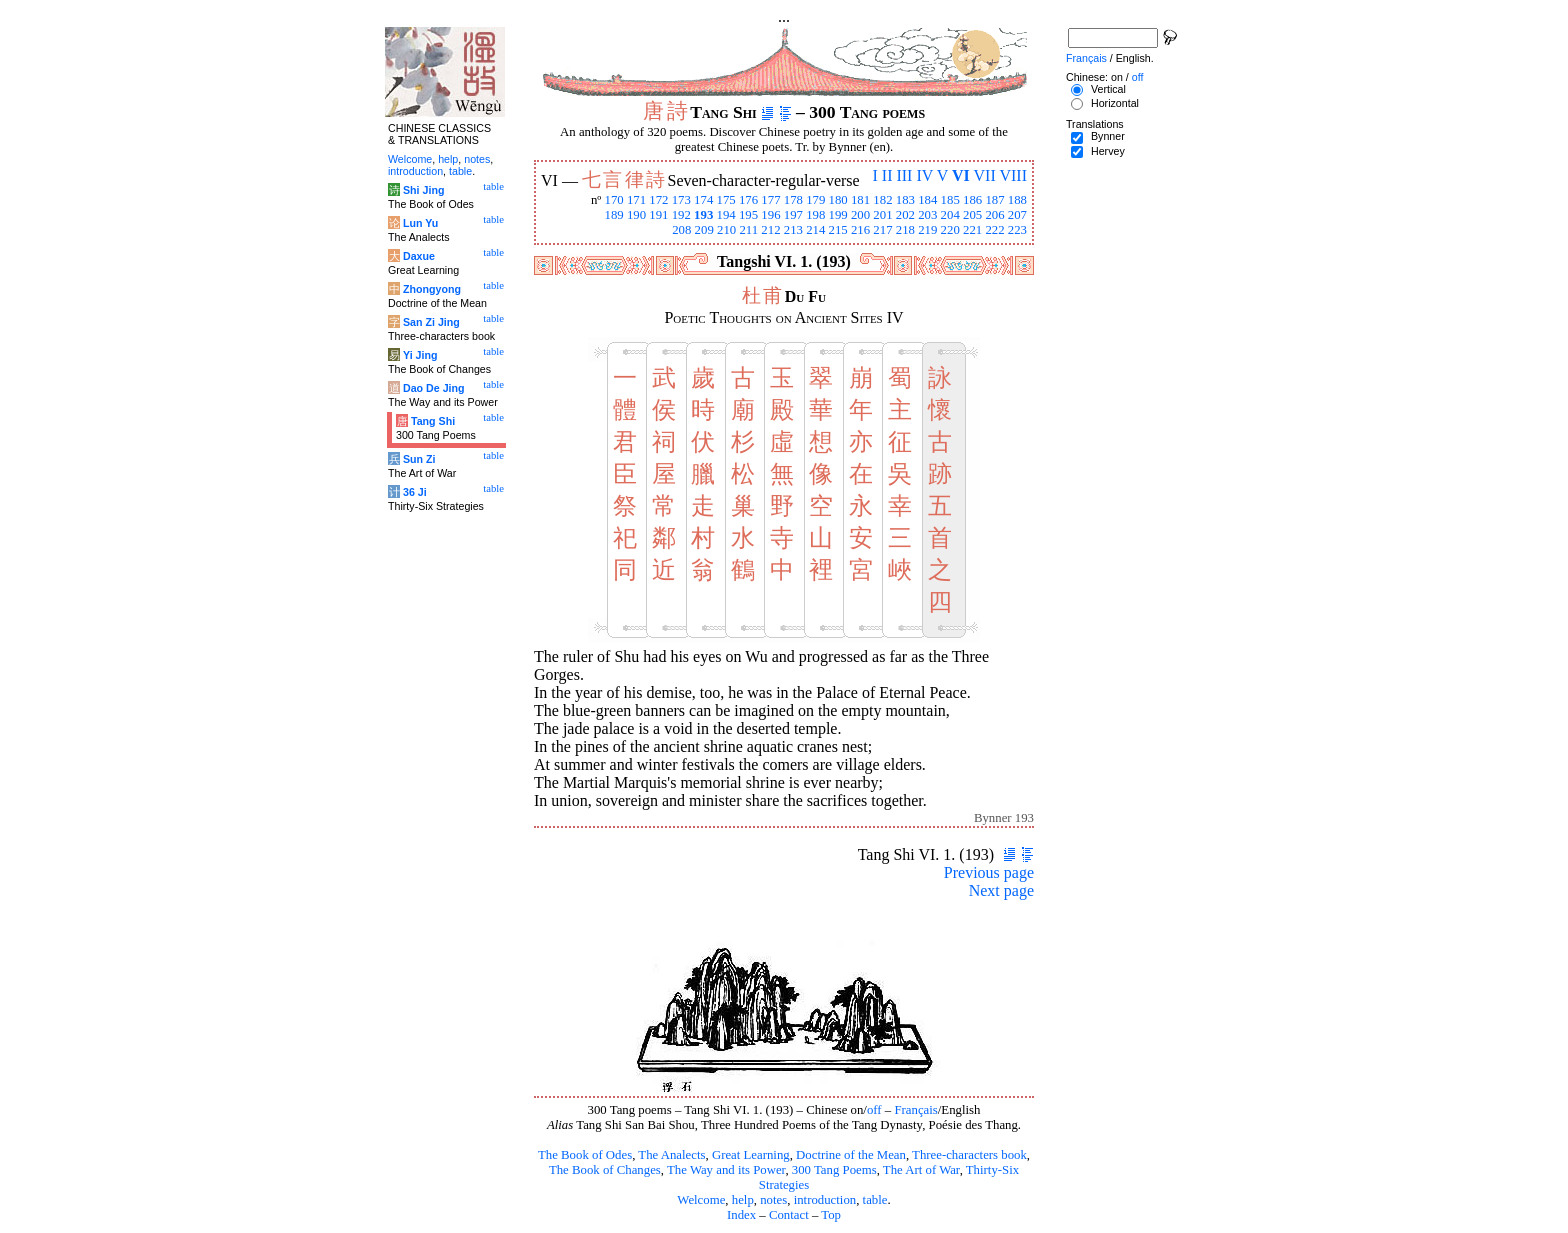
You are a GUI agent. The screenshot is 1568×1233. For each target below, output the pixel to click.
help (743, 1200)
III (904, 175)
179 (815, 200)
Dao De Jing (434, 388)
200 (860, 215)
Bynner (1108, 136)
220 (950, 230)
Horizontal (1115, 103)
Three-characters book (969, 1155)
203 (927, 215)
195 (748, 215)
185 (950, 200)
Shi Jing (423, 190)
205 (972, 215)
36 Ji (415, 492)
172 (658, 200)
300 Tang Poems (834, 1170)
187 (994, 200)
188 (1017, 200)
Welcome (701, 1200)
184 (927, 200)
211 (748, 230)
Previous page (989, 872)
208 (681, 230)
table (875, 1200)
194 (726, 215)
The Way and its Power (726, 1170)
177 (770, 200)
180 (838, 200)
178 (793, 200)
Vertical (1108, 89)
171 (636, 200)
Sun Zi (419, 459)
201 (882, 215)
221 (972, 230)
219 (927, 230)
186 (972, 200)
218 (905, 230)
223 (1017, 230)
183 (905, 200)
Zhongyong (432, 289)
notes (773, 1200)
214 (815, 230)
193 (703, 215)
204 (950, 215)
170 (613, 200)
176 (748, 200)
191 (658, 215)
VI (961, 175)
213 (793, 230)
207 (1017, 215)
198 (815, 215)
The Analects (671, 1155)
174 (703, 200)
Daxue (419, 256)
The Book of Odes (585, 1155)
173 (681, 200)
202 (905, 215)
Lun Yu (420, 223)
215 (838, 230)
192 (681, 215)
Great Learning (751, 1155)
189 (613, 215)
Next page (1001, 890)
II (887, 175)
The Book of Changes (605, 1170)
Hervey (1108, 151)
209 (704, 230)
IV (924, 175)
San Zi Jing (431, 322)
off (874, 1110)
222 (994, 230)
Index (741, 1215)
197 (793, 215)
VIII (1013, 175)
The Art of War (921, 1170)
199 (838, 215)
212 (770, 230)
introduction (825, 1200)
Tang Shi (433, 421)
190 (636, 215)
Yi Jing (420, 355)
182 (882, 200)
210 (726, 230)
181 (860, 200)
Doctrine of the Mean (851, 1155)
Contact (789, 1215)
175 (726, 200)
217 (882, 230)
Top (831, 1215)
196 (770, 215)
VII (985, 175)
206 (994, 215)
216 (860, 230)
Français (915, 1110)
